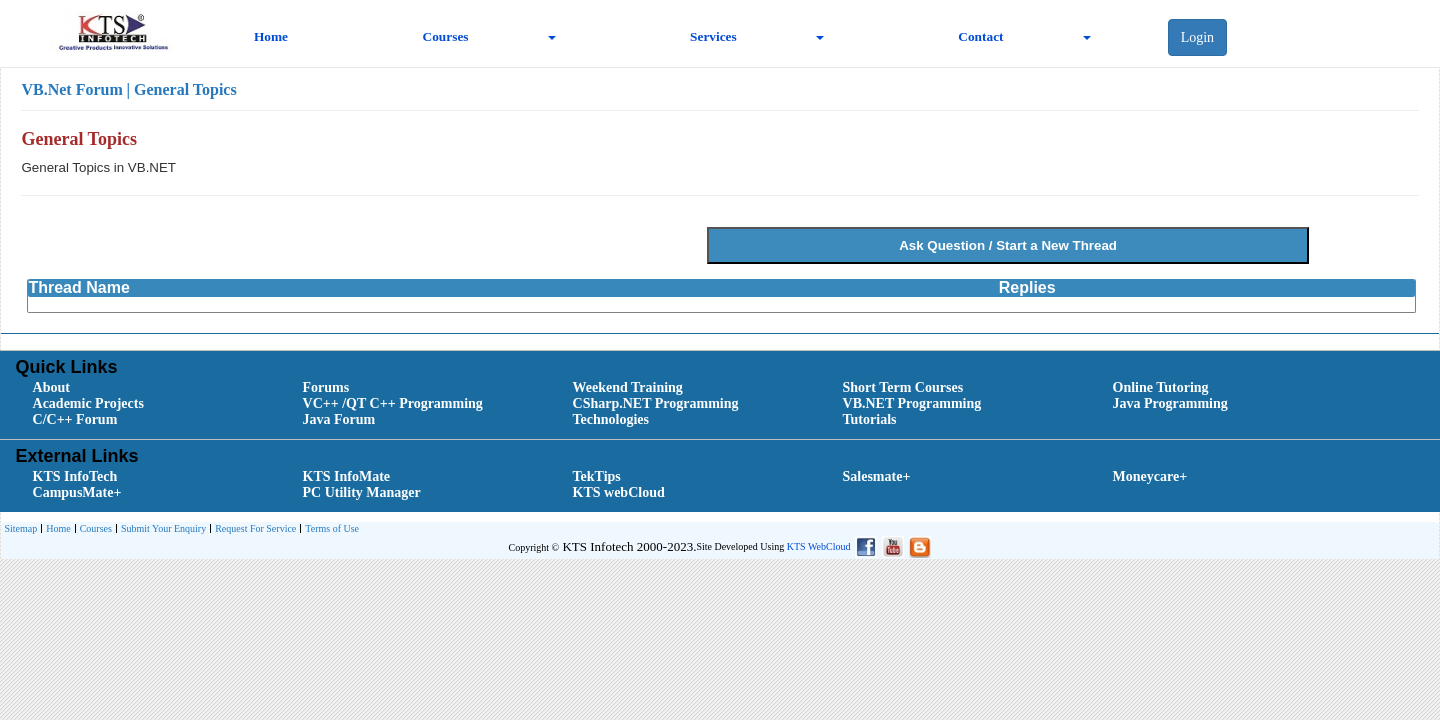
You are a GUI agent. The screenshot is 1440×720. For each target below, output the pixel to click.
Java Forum (339, 419)
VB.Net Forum (71, 89)
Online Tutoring (1161, 387)
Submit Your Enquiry (161, 529)
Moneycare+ (1150, 476)
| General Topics (181, 89)
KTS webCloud (619, 492)
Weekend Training (628, 387)
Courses (446, 36)
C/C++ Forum (75, 419)
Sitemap (20, 528)
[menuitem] (145, 388)
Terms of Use (329, 529)
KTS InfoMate (347, 476)
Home (271, 36)
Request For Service (253, 529)
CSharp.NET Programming (656, 403)
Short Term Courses (903, 387)
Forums (326, 387)
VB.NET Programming (912, 403)
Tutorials (870, 419)
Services (713, 36)
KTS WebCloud (819, 546)
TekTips (597, 476)
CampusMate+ (77, 492)
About (51, 387)
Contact (980, 36)
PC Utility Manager (362, 492)
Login (1197, 37)
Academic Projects (88, 403)
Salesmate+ (877, 476)
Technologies (611, 419)
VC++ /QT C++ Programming (393, 403)
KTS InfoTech (75, 476)
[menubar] (724, 404)
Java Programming (1170, 403)
